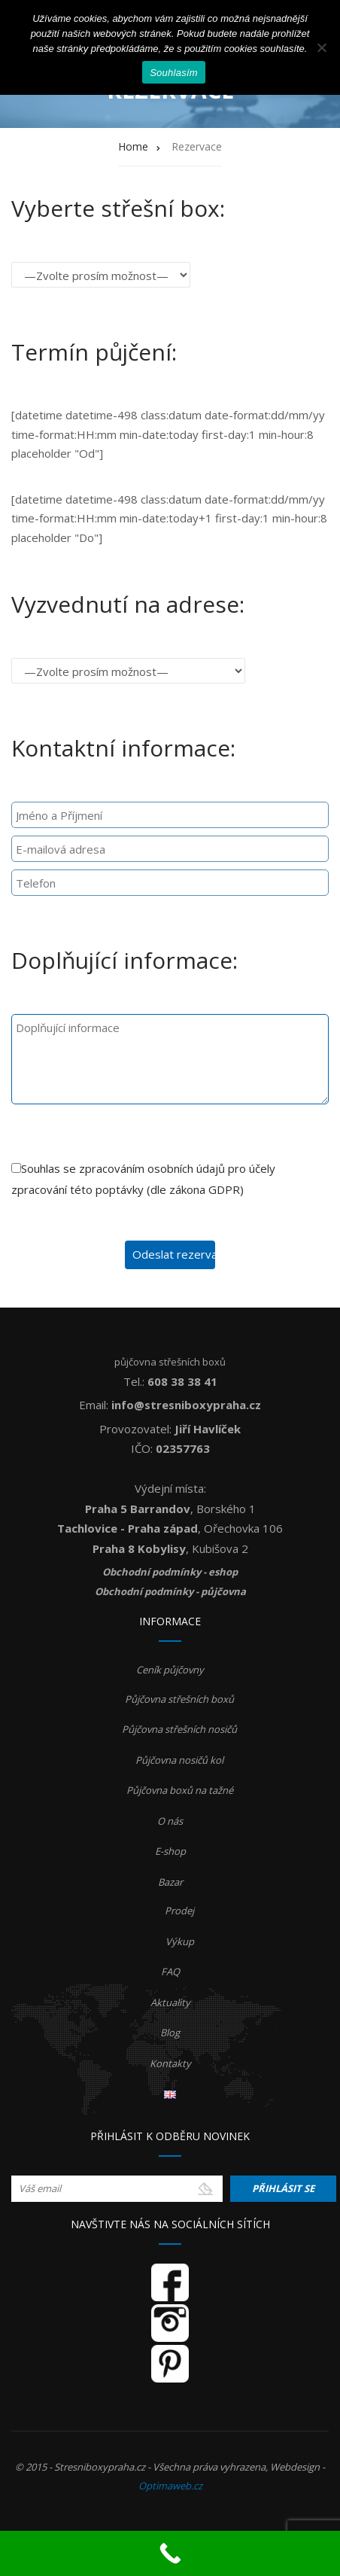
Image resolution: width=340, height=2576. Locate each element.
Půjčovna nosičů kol (179, 1760)
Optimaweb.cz (170, 2485)
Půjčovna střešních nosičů (179, 1729)
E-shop (170, 1851)
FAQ (170, 1971)
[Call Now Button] (170, 2553)
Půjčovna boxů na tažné (179, 1790)
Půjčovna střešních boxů (179, 1699)
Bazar (170, 1882)
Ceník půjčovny (170, 1669)
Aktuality (170, 2002)
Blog (170, 2032)
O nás (170, 1821)
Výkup (179, 1941)
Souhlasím (174, 72)
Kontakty (170, 2063)
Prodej (179, 1910)
